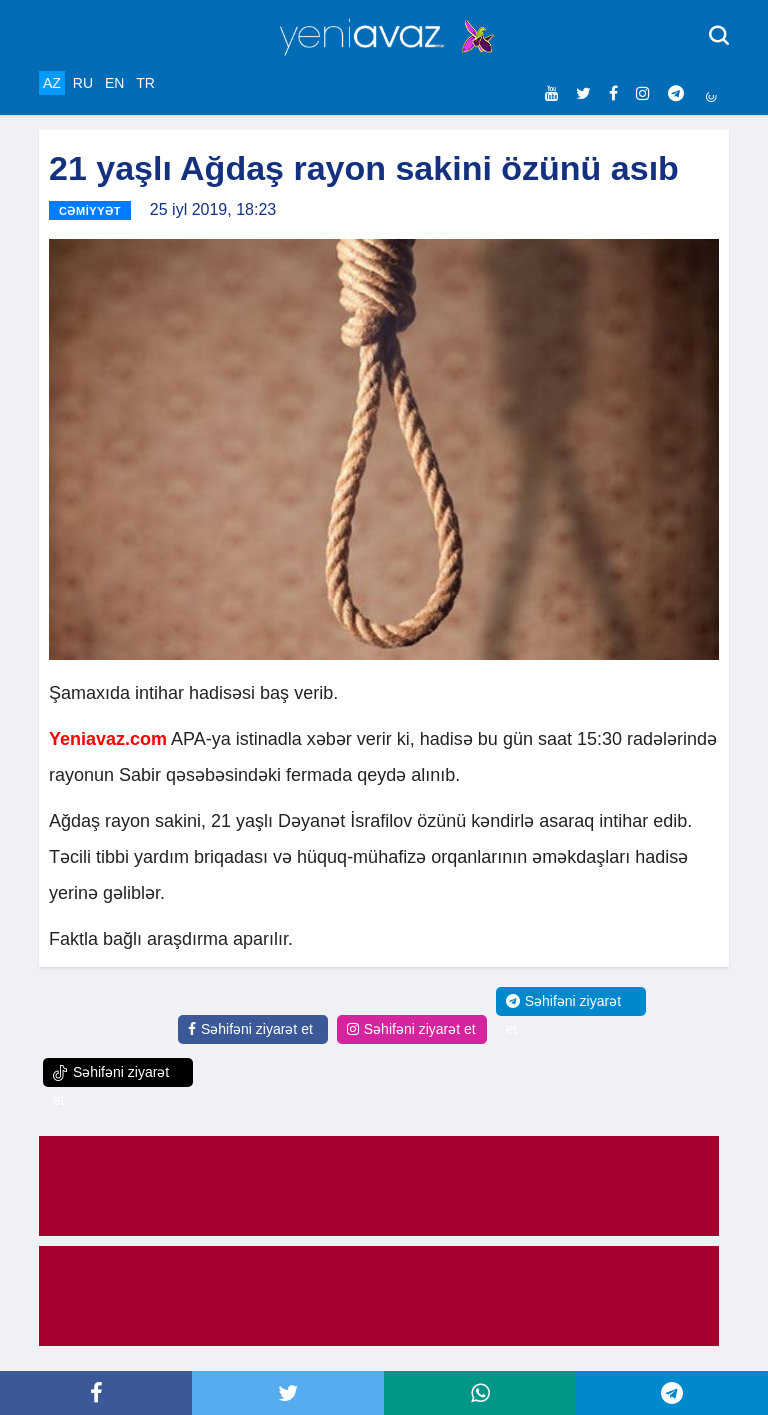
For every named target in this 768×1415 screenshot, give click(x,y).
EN (114, 83)
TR (145, 83)
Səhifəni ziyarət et (250, 1029)
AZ (52, 83)
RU (83, 83)
